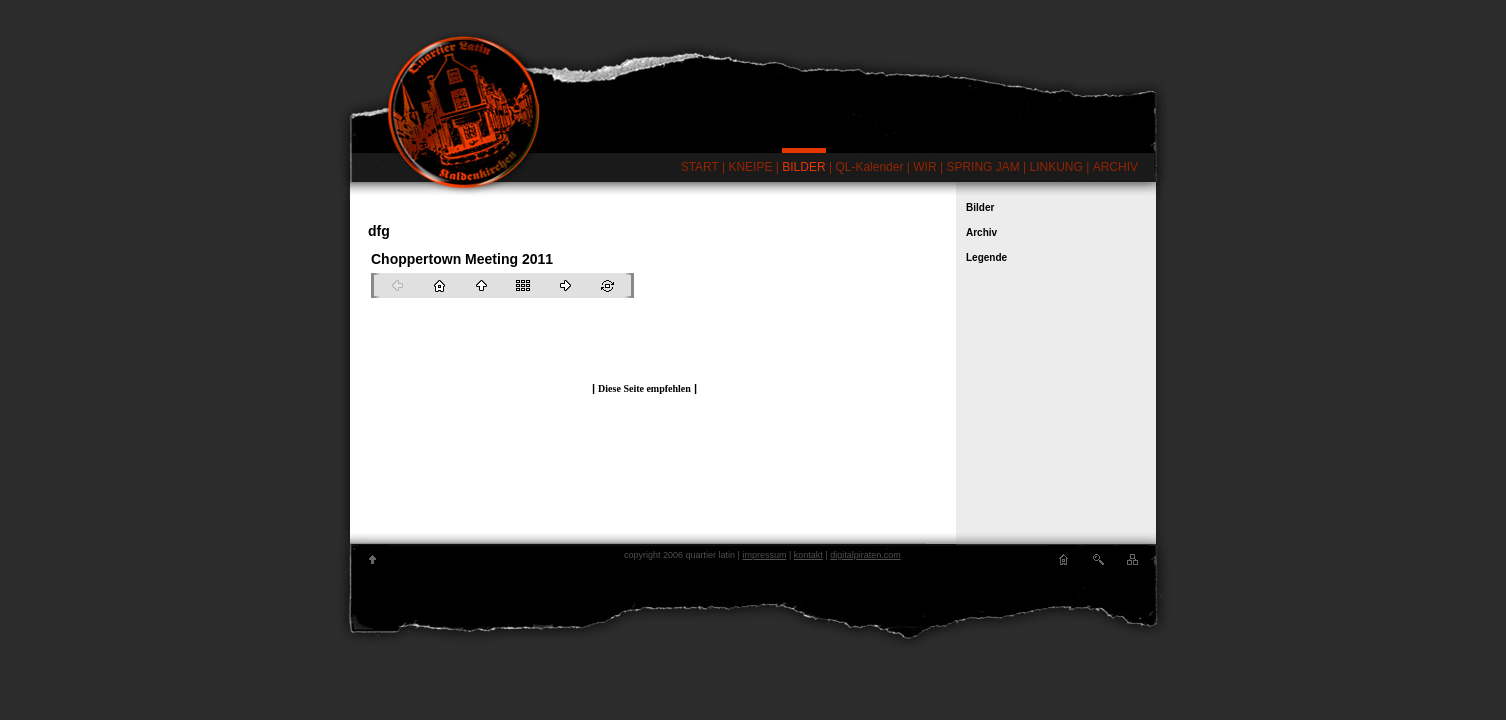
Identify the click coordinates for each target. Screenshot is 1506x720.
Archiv (981, 232)
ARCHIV (1115, 167)
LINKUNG (1056, 167)
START (700, 167)
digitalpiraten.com (865, 555)
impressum (764, 555)
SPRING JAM (982, 167)
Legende (986, 257)
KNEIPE (750, 167)
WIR (924, 167)
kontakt (808, 555)
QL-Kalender (869, 167)
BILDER (803, 167)
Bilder (980, 207)
